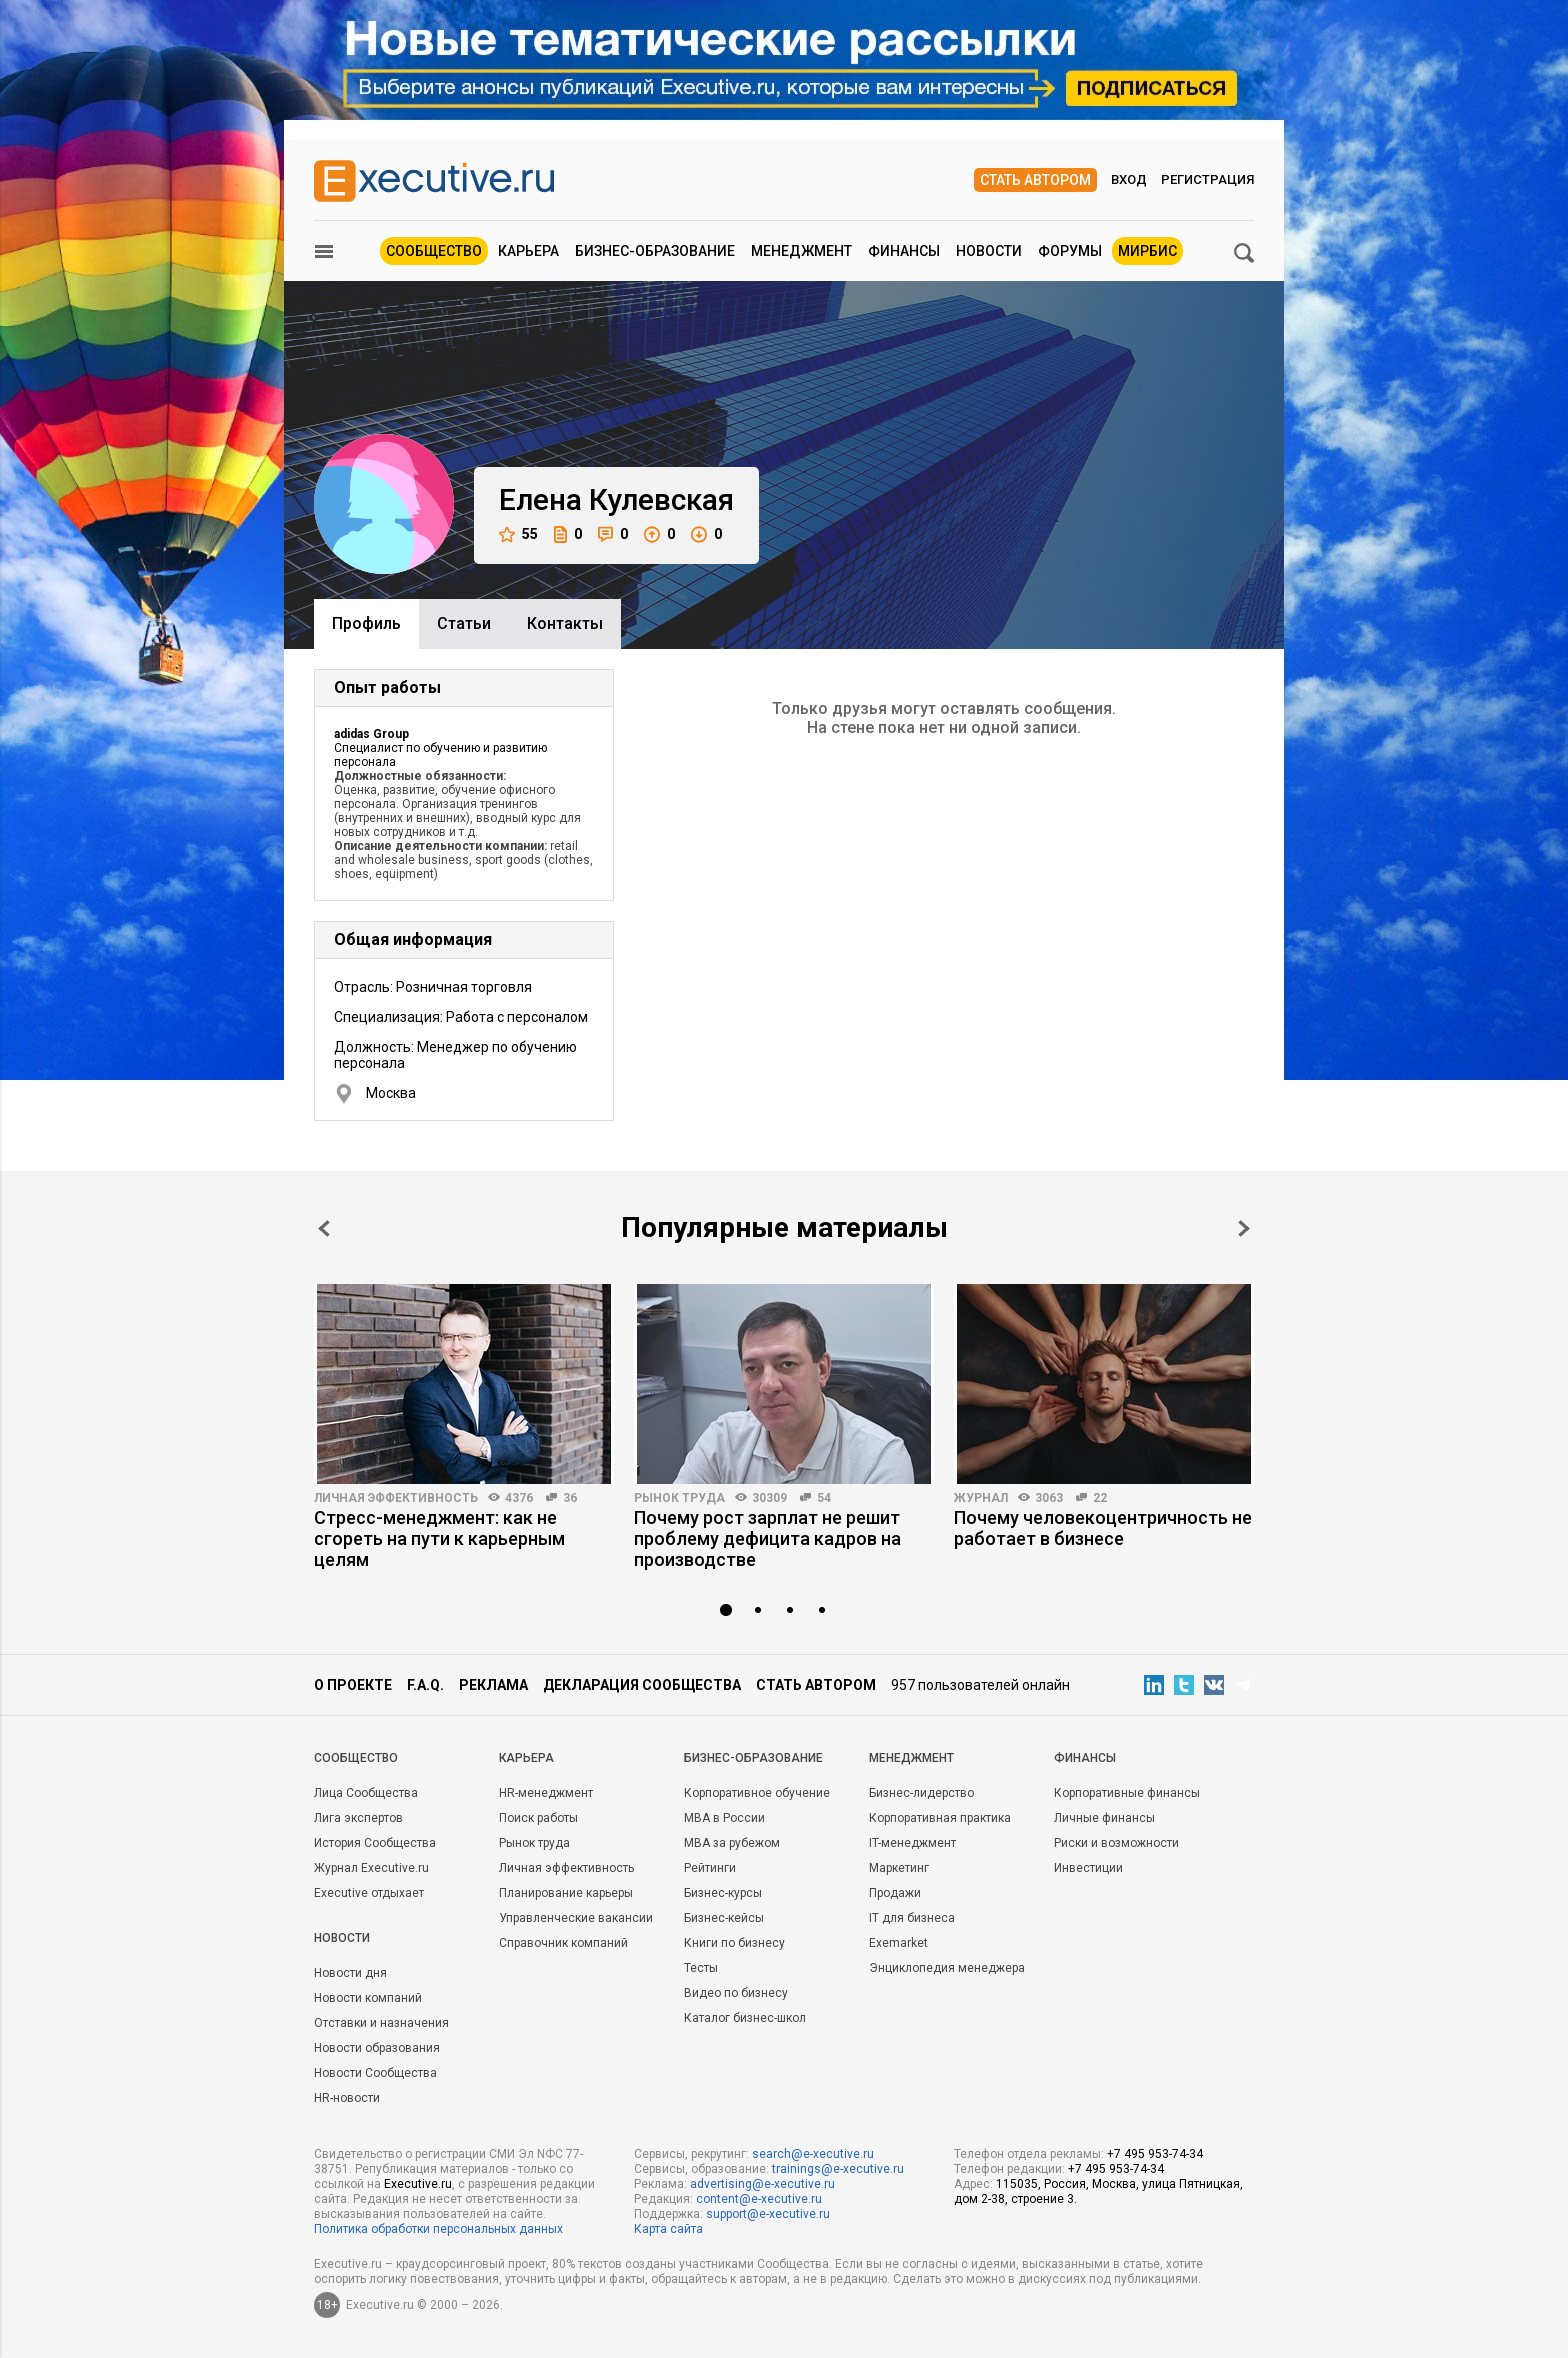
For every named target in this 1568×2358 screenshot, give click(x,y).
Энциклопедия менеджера (947, 1968)
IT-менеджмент (912, 1843)
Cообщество (356, 1758)
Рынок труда (679, 1498)
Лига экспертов (358, 1818)
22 (1100, 1498)
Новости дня (350, 1973)
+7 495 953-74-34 (1155, 2154)
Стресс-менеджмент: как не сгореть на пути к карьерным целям (439, 1538)
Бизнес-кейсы (724, 1918)
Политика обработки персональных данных (438, 2229)
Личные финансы (1104, 1818)
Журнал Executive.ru (371, 1868)
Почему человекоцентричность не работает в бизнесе (1103, 1528)
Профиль (366, 623)
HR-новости (347, 2098)
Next (1244, 1228)
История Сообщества (375, 1843)
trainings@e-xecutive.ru (838, 2169)
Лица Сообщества (366, 1793)
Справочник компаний (563, 1943)
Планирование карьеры (566, 1893)
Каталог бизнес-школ (745, 2018)
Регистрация (1207, 179)
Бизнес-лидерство (921, 1793)
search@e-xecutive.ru (813, 2154)
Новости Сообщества (375, 2073)
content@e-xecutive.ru (759, 2199)
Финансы (904, 251)
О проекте (353, 1685)
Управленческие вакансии (576, 1918)
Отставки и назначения (381, 2023)
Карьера (528, 251)
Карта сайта (668, 2229)
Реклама (493, 1685)
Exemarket (898, 1943)
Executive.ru (418, 2184)
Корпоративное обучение (757, 1793)
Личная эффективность (396, 1498)
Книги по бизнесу (734, 1943)
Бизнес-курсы (723, 1893)
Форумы (1070, 251)
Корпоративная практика (940, 1818)
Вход (1129, 179)
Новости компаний (368, 1998)
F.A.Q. (425, 1685)
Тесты (701, 1968)
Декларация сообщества (642, 1685)
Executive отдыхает (369, 1893)
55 (518, 534)
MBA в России (724, 1818)
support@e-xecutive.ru (768, 2214)
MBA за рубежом (732, 1843)
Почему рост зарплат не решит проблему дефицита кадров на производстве (767, 1538)
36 (570, 1498)
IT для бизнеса (912, 1918)
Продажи (895, 1893)
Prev (324, 1228)
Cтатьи (464, 623)
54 (824, 1498)
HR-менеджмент (546, 1793)
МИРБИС (1147, 251)
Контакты (565, 623)
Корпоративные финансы (1127, 1793)
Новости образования (377, 2048)
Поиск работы (538, 1818)
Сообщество (434, 251)
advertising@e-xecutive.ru (762, 2184)
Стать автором (1035, 180)
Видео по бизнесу (736, 1993)
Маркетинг (899, 1868)
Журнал (981, 1498)
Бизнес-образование (655, 251)
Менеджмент (801, 251)
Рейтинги (710, 1868)
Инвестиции (1088, 1868)
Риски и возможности (1116, 1843)
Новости (989, 251)
